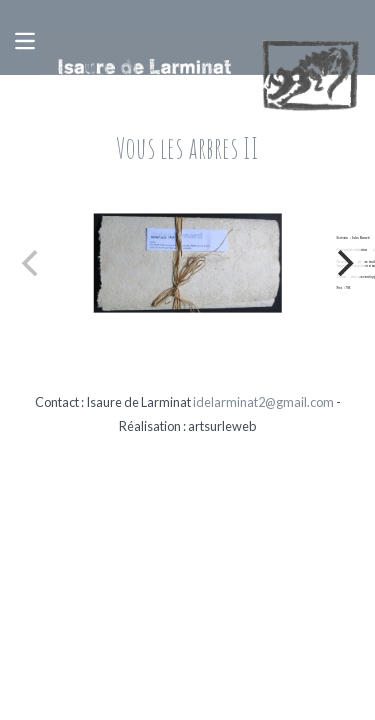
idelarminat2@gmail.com (263, 402)
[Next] (343, 263)
